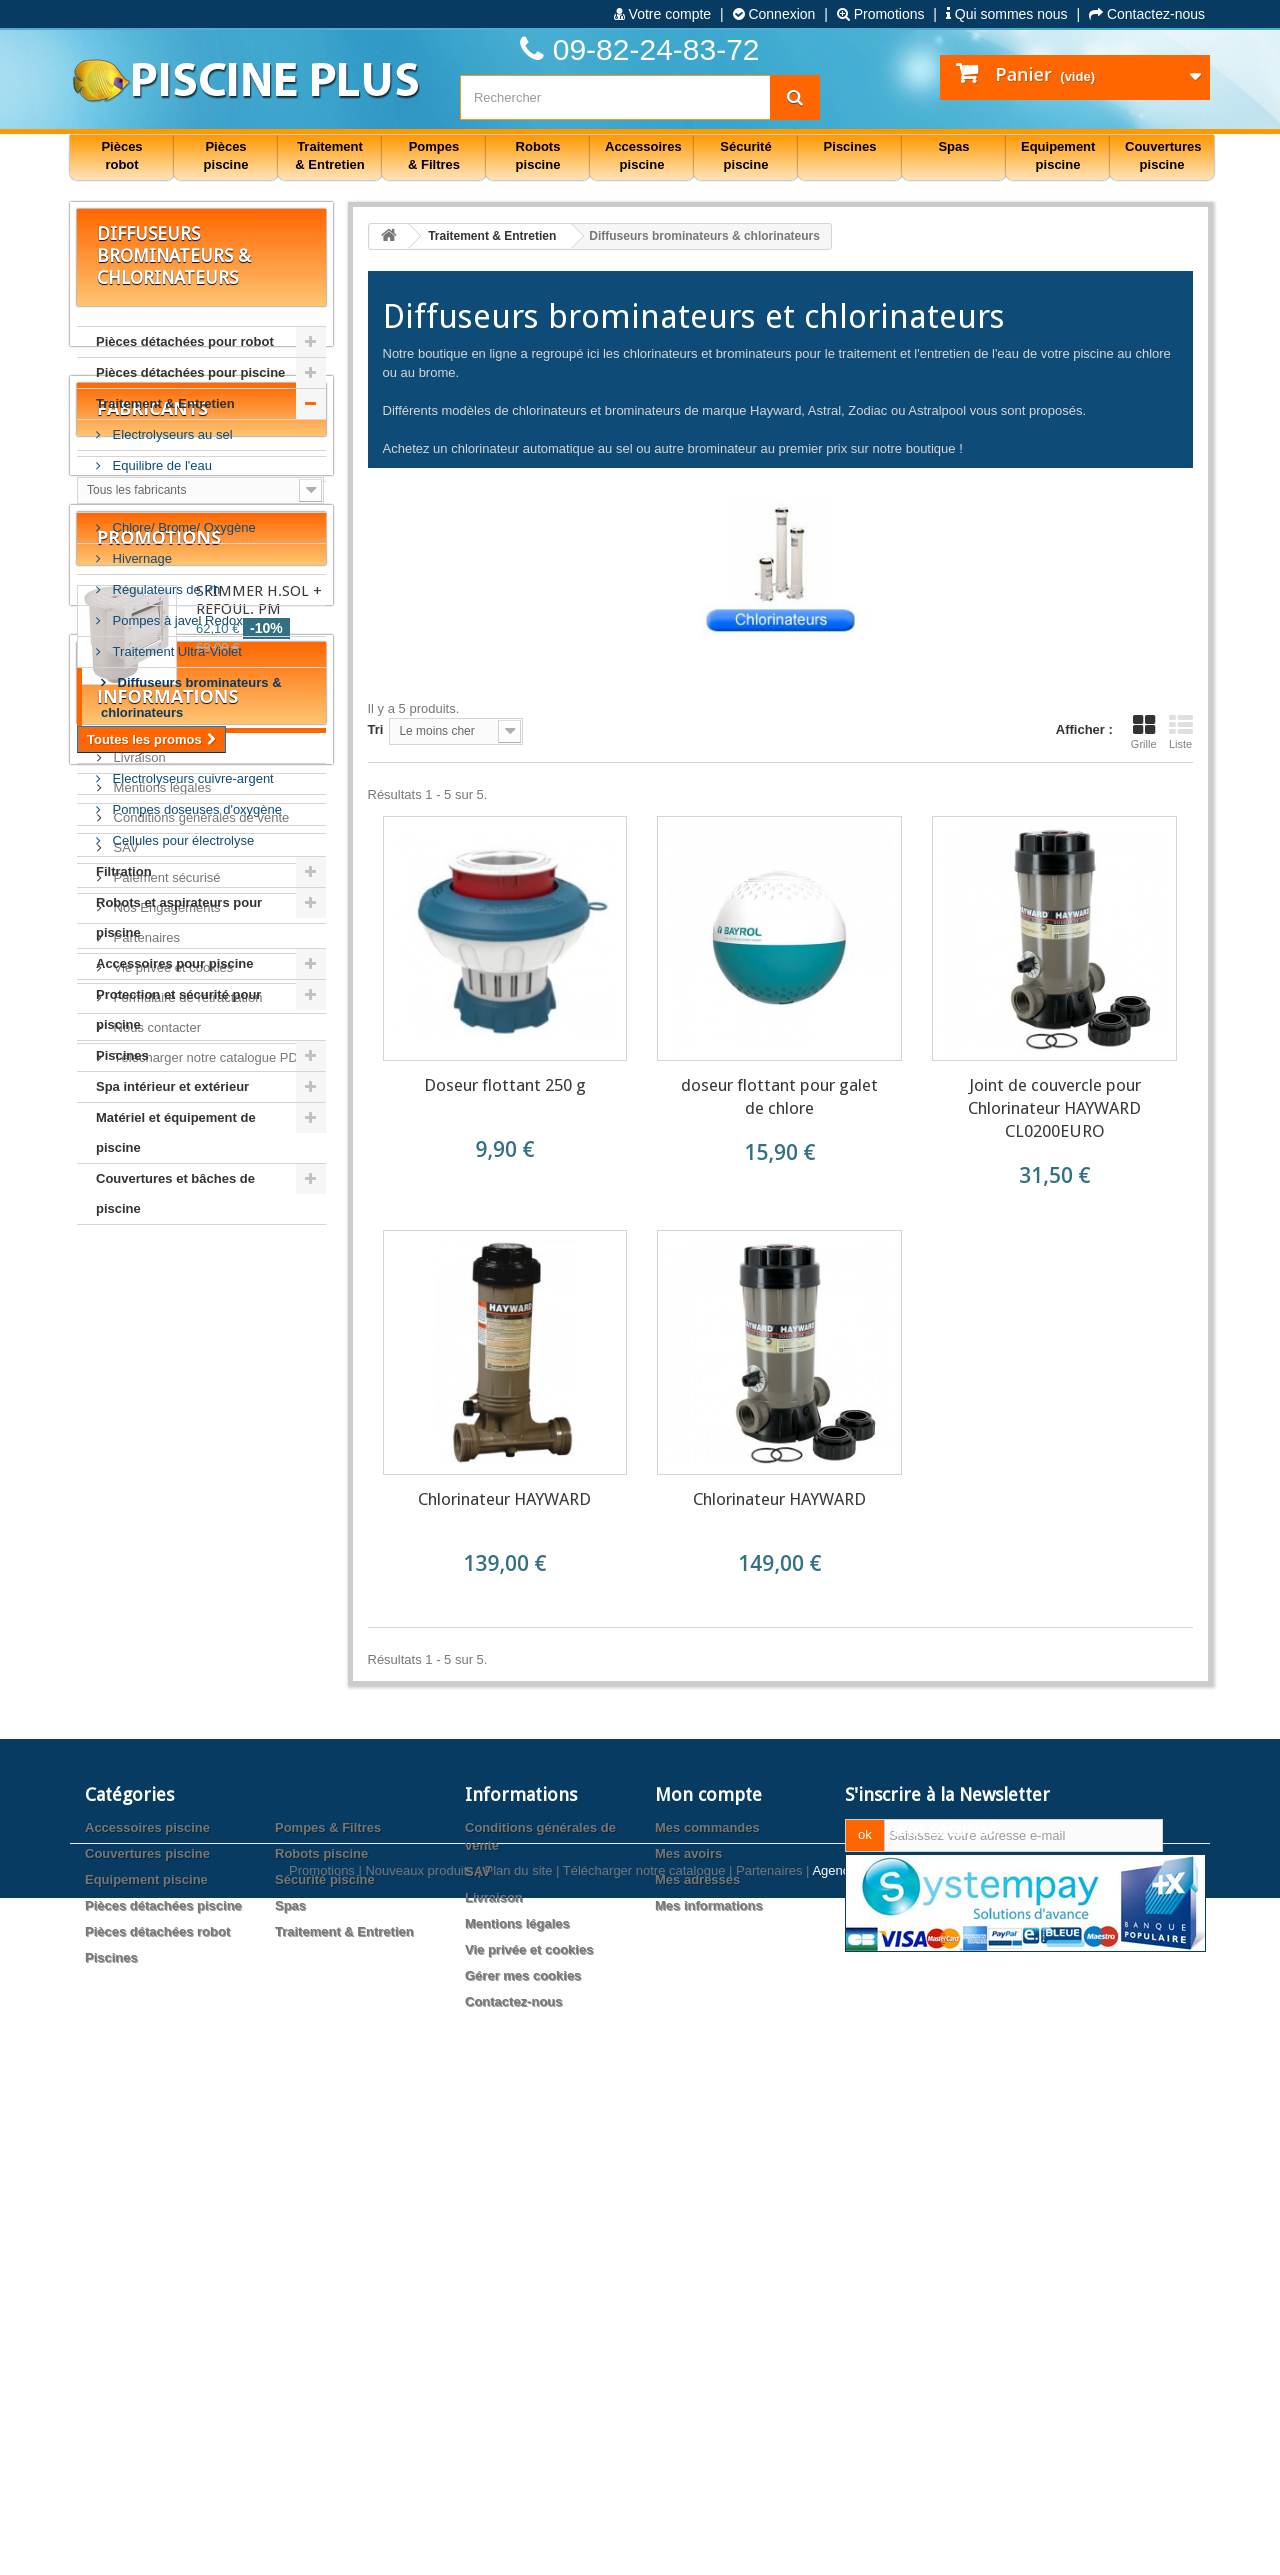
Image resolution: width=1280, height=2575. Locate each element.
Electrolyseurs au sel (171, 434)
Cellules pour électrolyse (181, 840)
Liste (1181, 732)
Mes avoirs (688, 2327)
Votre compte (662, 14)
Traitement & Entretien (165, 403)
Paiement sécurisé (165, 1918)
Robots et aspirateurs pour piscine (179, 917)
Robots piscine (321, 2327)
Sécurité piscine (325, 2353)
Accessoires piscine (147, 2301)
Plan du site (518, 2547)
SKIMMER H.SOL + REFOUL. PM (259, 1523)
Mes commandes (707, 2301)
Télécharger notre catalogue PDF (208, 2098)
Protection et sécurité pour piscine (178, 1009)
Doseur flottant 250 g (505, 1085)
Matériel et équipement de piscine (176, 1132)
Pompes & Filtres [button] (434, 155)
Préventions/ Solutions (175, 496)
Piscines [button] (850, 146)
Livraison (138, 1798)
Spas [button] (953, 146)
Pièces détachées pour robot (185, 341)
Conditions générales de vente (199, 1858)
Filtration (124, 871)
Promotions (881, 14)
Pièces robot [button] (121, 155)
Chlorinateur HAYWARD (504, 1499)
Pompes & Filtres (328, 2301)
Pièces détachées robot (157, 2405)
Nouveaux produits (419, 2547)
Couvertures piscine (147, 2327)
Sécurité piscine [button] (745, 155)
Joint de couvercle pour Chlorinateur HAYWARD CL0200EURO (1054, 1108)
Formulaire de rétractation (186, 2038)
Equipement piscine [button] (1058, 155)
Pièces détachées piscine (163, 2379)
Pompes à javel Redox (176, 620)
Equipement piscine (146, 2353)
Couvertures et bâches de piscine (175, 1193)
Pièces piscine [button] (226, 155)
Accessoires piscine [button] (643, 155)
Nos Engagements (165, 1948)
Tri (376, 729)
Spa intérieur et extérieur (172, 1086)
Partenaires (145, 1978)
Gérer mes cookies (523, 2449)
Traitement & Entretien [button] (329, 155)
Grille (1144, 732)
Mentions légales (160, 1828)
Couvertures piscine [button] (1163, 155)
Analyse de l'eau (158, 747)
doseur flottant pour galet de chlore (779, 1096)
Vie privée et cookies (171, 2008)
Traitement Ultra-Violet (175, 651)
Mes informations (709, 2379)
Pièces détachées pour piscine (190, 372)
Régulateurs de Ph (164, 589)
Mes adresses (697, 2353)
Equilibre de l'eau (160, 465)
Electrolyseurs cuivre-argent (191, 778)
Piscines (122, 1055)
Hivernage (140, 558)
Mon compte (708, 2268)
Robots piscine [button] (538, 155)
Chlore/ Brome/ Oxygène (182, 527)
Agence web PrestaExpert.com (901, 2547)
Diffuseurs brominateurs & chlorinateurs (191, 697)
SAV (124, 1888)
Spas (290, 2379)
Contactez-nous (1147, 14)
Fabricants (152, 1303)
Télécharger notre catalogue (644, 2547)
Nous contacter (155, 2068)
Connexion (774, 14)
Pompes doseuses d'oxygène (195, 809)
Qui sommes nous (1007, 14)
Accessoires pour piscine (175, 963)
